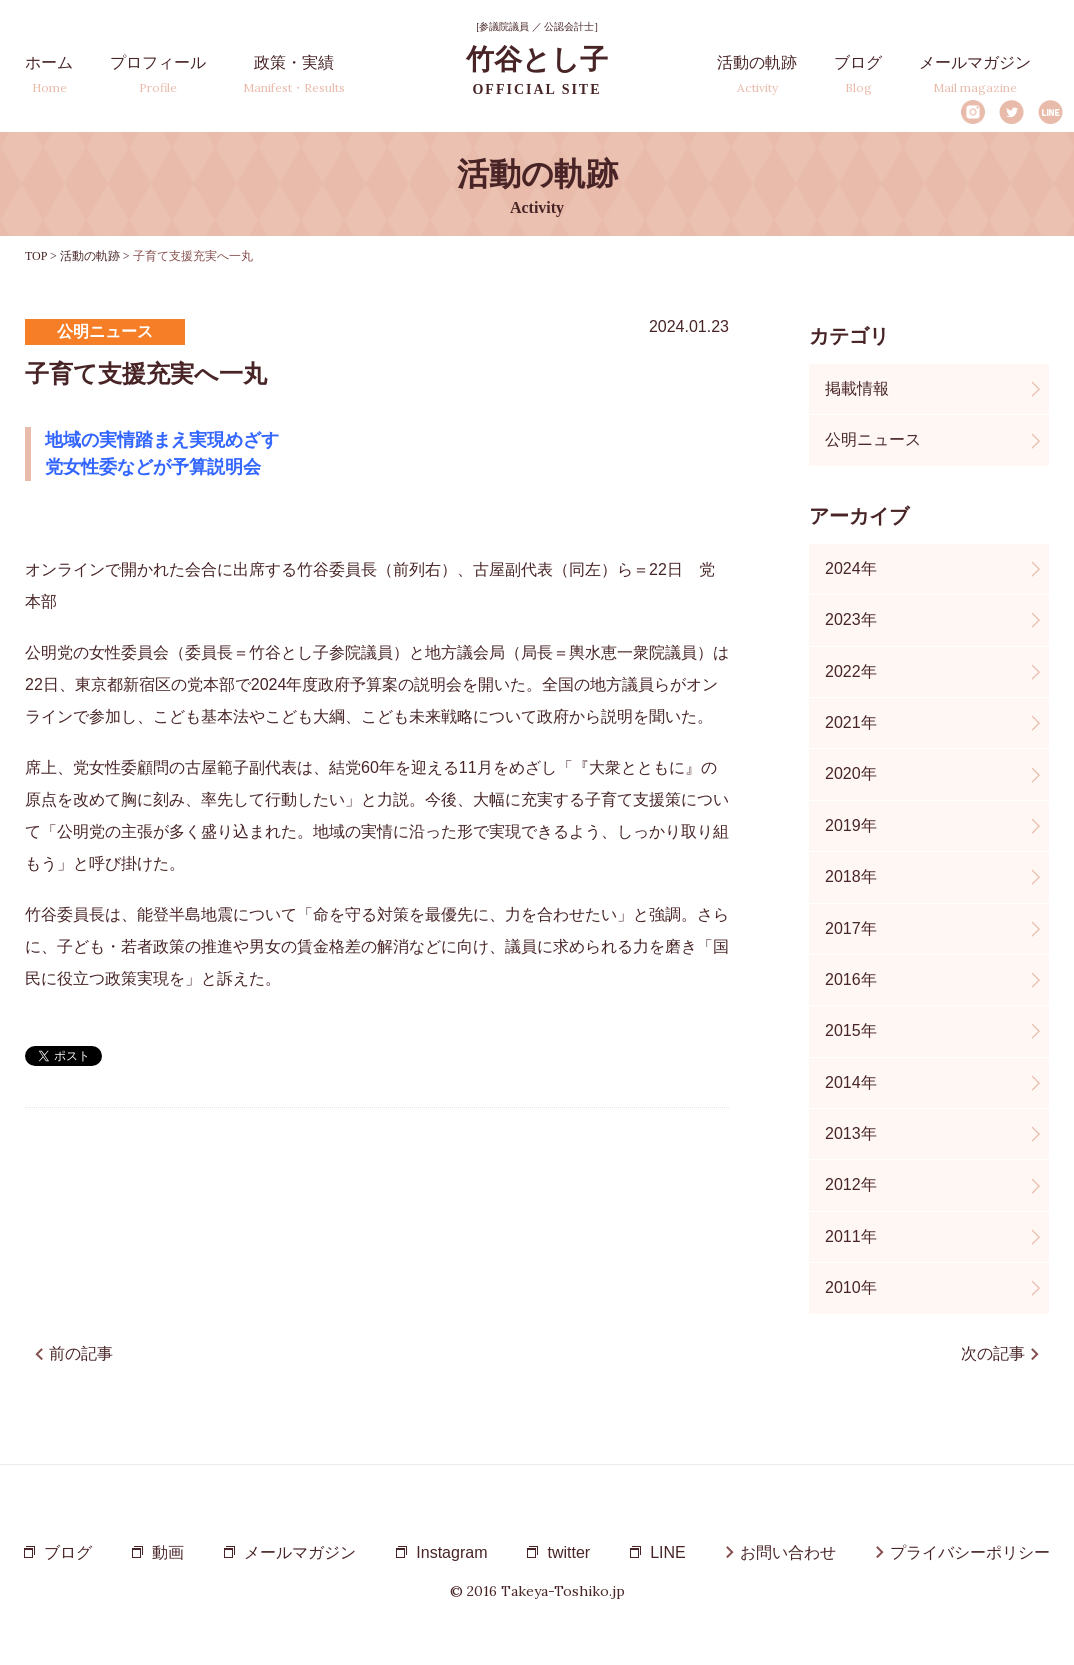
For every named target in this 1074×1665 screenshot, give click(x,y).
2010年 (851, 1287)
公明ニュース (873, 439)
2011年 (851, 1236)
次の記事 (993, 1353)
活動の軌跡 (757, 74)
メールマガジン (975, 74)
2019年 (851, 825)
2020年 (851, 773)
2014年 (851, 1082)
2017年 (851, 928)
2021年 (851, 722)
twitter (568, 1552)
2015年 (851, 1030)
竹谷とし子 (537, 70)
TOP (36, 256)
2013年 (851, 1133)
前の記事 (81, 1353)
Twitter (1011, 112)
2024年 (851, 568)
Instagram (972, 112)
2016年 (851, 979)
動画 (168, 1552)
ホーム (49, 74)
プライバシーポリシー (970, 1552)
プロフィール (158, 74)
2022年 (851, 671)
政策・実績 (294, 74)
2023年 (851, 619)
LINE (1050, 112)
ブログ (858, 74)
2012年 (851, 1184)
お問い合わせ (788, 1552)
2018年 (851, 876)
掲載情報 (857, 388)
